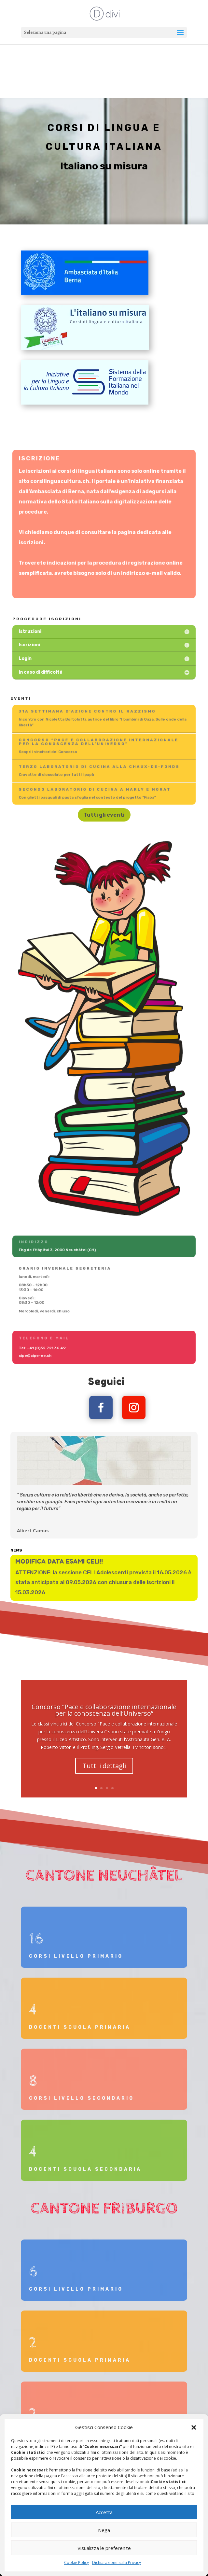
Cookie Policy (76, 2562)
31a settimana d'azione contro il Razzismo (88, 712)
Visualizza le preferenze (104, 2548)
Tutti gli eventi (104, 815)
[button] (193, 2427)
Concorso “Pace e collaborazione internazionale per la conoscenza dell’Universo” (99, 742)
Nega (104, 2530)
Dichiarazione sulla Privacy (116, 2562)
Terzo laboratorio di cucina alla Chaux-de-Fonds (99, 767)
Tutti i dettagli (104, 1775)
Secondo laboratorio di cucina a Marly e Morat (95, 790)
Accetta (104, 2512)
